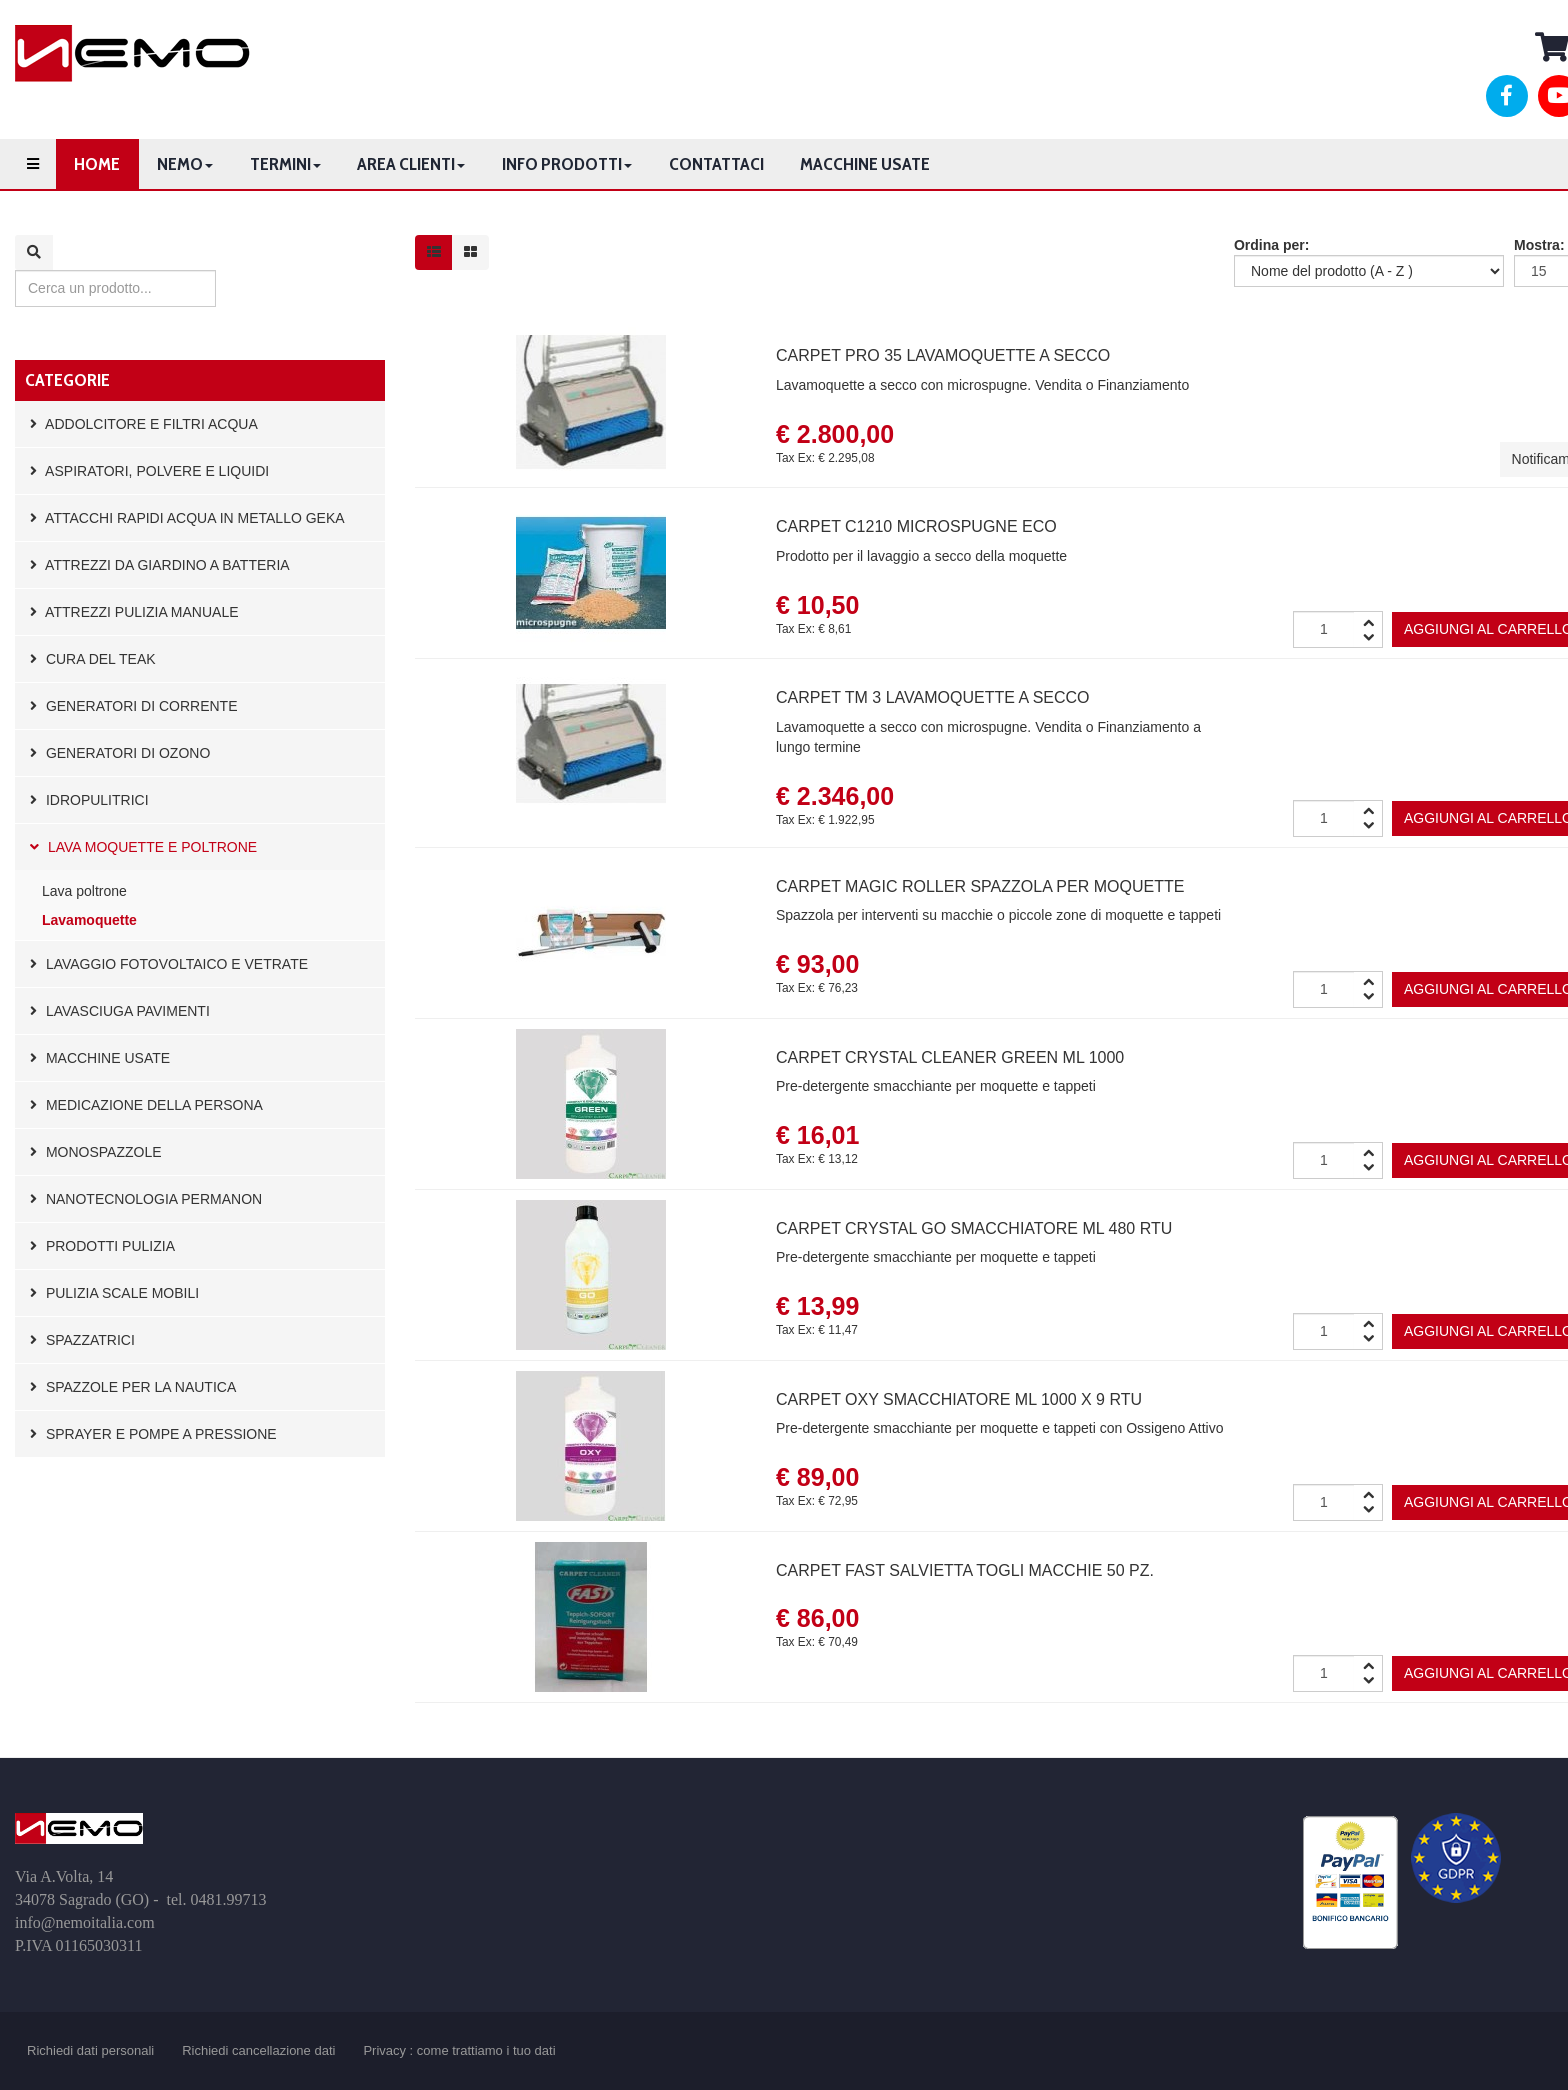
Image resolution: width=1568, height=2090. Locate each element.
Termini (285, 164)
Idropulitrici (89, 800)
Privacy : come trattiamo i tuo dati (459, 2050)
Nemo (185, 164)
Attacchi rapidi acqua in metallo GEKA (187, 518)
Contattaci (716, 164)
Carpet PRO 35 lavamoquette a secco (943, 355)
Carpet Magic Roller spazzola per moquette (980, 886)
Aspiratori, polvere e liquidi (149, 471)
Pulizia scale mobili (114, 1293)
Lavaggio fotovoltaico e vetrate (169, 964)
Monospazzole (96, 1152)
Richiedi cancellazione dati (258, 2050)
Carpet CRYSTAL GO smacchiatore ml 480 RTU (974, 1228)
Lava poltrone (84, 891)
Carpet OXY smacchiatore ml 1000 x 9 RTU (959, 1399)
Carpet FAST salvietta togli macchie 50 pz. (965, 1570)
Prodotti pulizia (102, 1246)
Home (97, 164)
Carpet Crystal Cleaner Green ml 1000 (950, 1057)
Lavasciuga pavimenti (120, 1011)
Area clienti (411, 164)
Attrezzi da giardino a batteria (160, 565)
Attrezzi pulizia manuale (134, 612)
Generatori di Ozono (120, 753)
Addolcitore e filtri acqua (144, 424)
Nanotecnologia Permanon (146, 1199)
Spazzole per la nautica (133, 1387)
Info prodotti (567, 164)
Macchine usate (865, 164)
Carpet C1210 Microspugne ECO (916, 526)
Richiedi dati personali (90, 2050)
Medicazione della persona (146, 1105)
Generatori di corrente (134, 706)
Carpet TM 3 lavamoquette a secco (933, 697)
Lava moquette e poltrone (143, 847)
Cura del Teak (93, 659)
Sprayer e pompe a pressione (153, 1434)
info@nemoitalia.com (85, 1922)
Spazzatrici (82, 1340)
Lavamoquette (89, 920)
